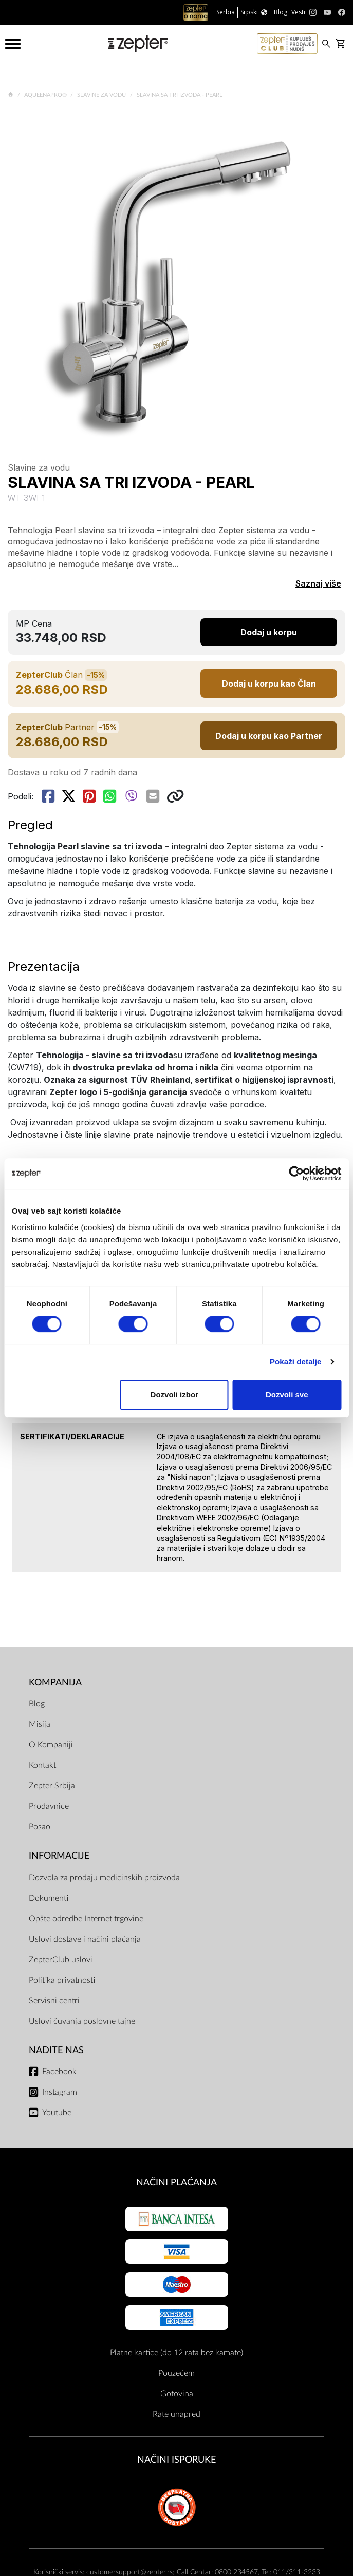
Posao (39, 1827)
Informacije (59, 1855)
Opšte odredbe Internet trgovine (86, 1919)
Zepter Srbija (52, 1786)
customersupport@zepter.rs (129, 2572)
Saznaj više (318, 583)
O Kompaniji (51, 1745)
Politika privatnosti (62, 1980)
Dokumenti (48, 1898)
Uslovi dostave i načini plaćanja (85, 1939)
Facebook (59, 2071)
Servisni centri (54, 2001)
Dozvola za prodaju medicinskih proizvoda (104, 1878)
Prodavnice (49, 1806)
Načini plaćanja (176, 2182)
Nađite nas (56, 2050)
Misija (39, 1724)
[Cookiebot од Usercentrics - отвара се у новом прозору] (296, 1173)
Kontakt (42, 1765)
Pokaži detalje (296, 1361)
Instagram (59, 2092)
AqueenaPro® (46, 95)
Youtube (56, 2113)
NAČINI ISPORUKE (176, 2459)
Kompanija (55, 1682)
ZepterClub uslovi (60, 1960)
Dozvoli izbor (174, 1394)
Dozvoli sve (287, 1394)
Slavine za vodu (102, 95)
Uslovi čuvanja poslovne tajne (82, 2021)
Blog (37, 1704)
